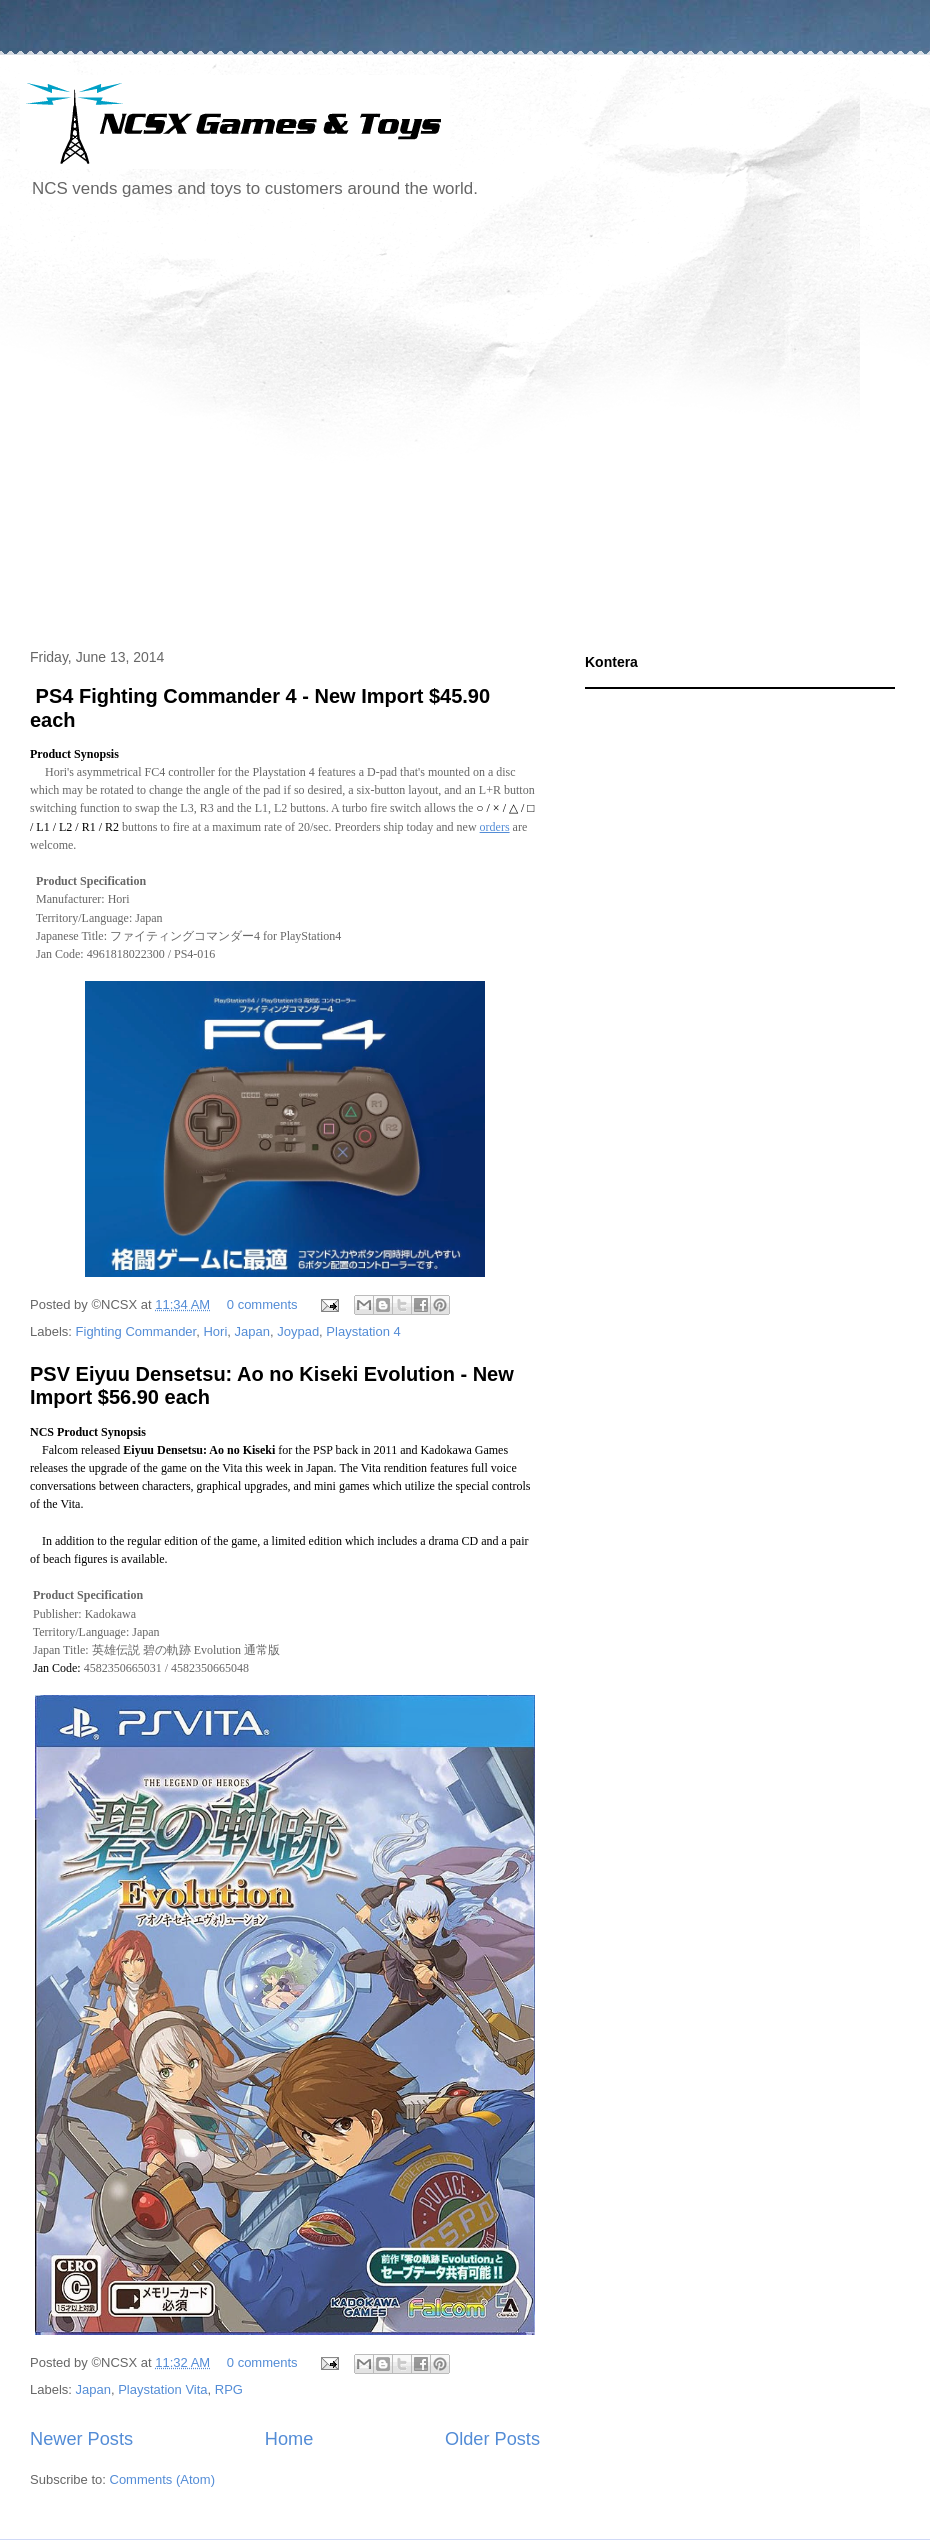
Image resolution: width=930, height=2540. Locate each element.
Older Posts (492, 2439)
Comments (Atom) (162, 2479)
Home (289, 2439)
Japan (252, 1331)
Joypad (298, 1331)
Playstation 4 (363, 1331)
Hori (215, 1331)
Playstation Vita (162, 2389)
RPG (229, 2389)
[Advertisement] (187, 426)
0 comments (262, 1304)
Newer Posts (81, 2439)
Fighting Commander (136, 1331)
